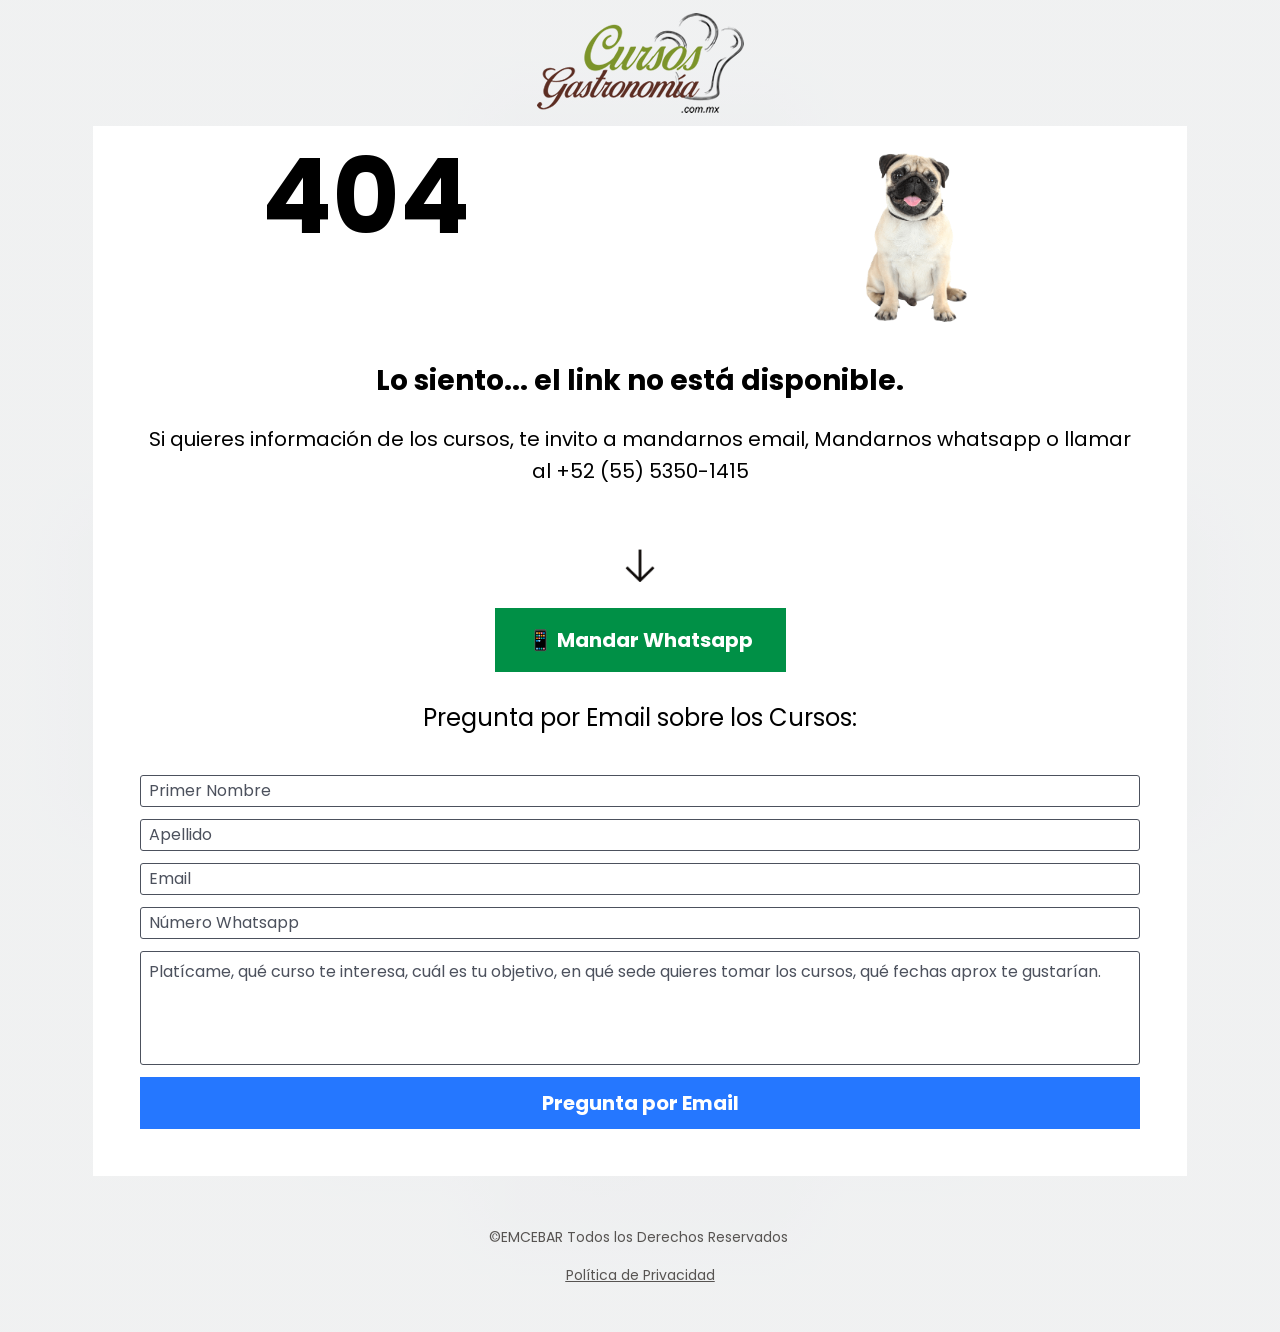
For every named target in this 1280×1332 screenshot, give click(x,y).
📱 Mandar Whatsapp (640, 640)
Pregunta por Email (640, 1103)
